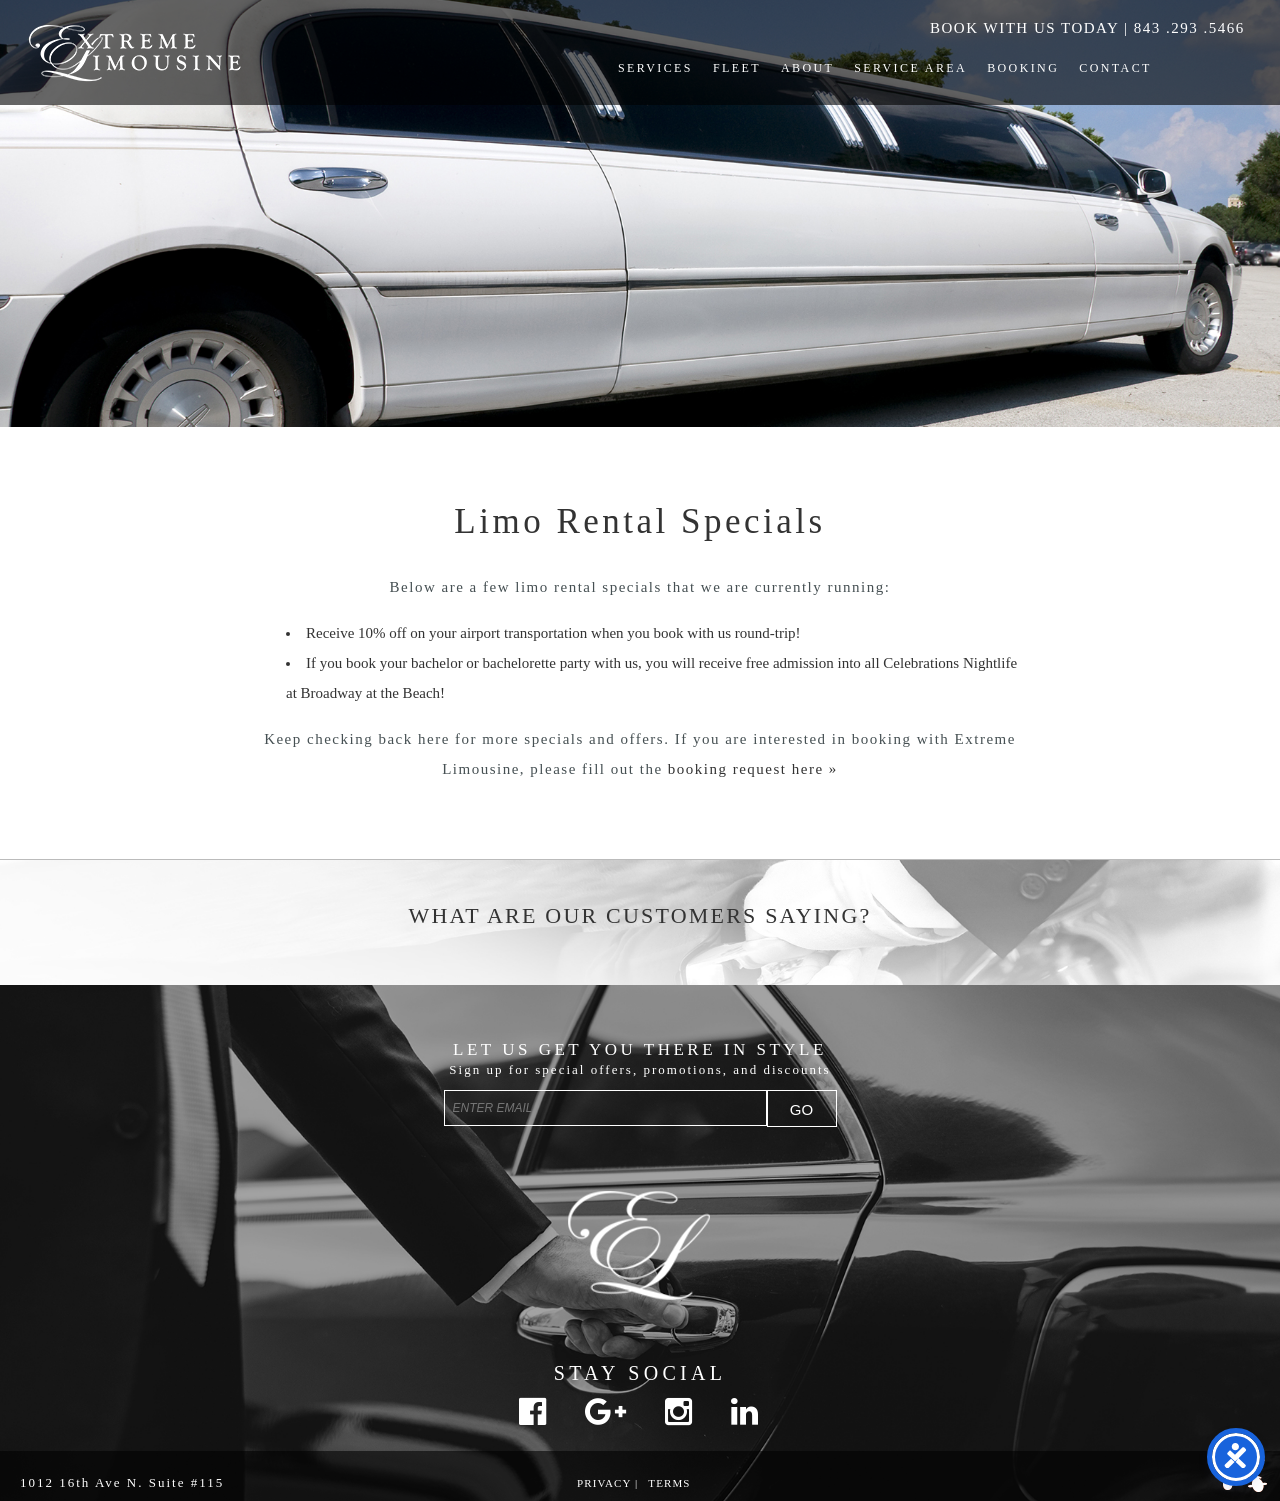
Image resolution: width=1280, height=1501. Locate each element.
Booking (1023, 68)
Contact (1115, 68)
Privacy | (607, 1483)
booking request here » (753, 769)
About (807, 68)
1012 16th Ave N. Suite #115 (122, 1482)
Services (655, 68)
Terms (669, 1483)
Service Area (910, 68)
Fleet (737, 68)
